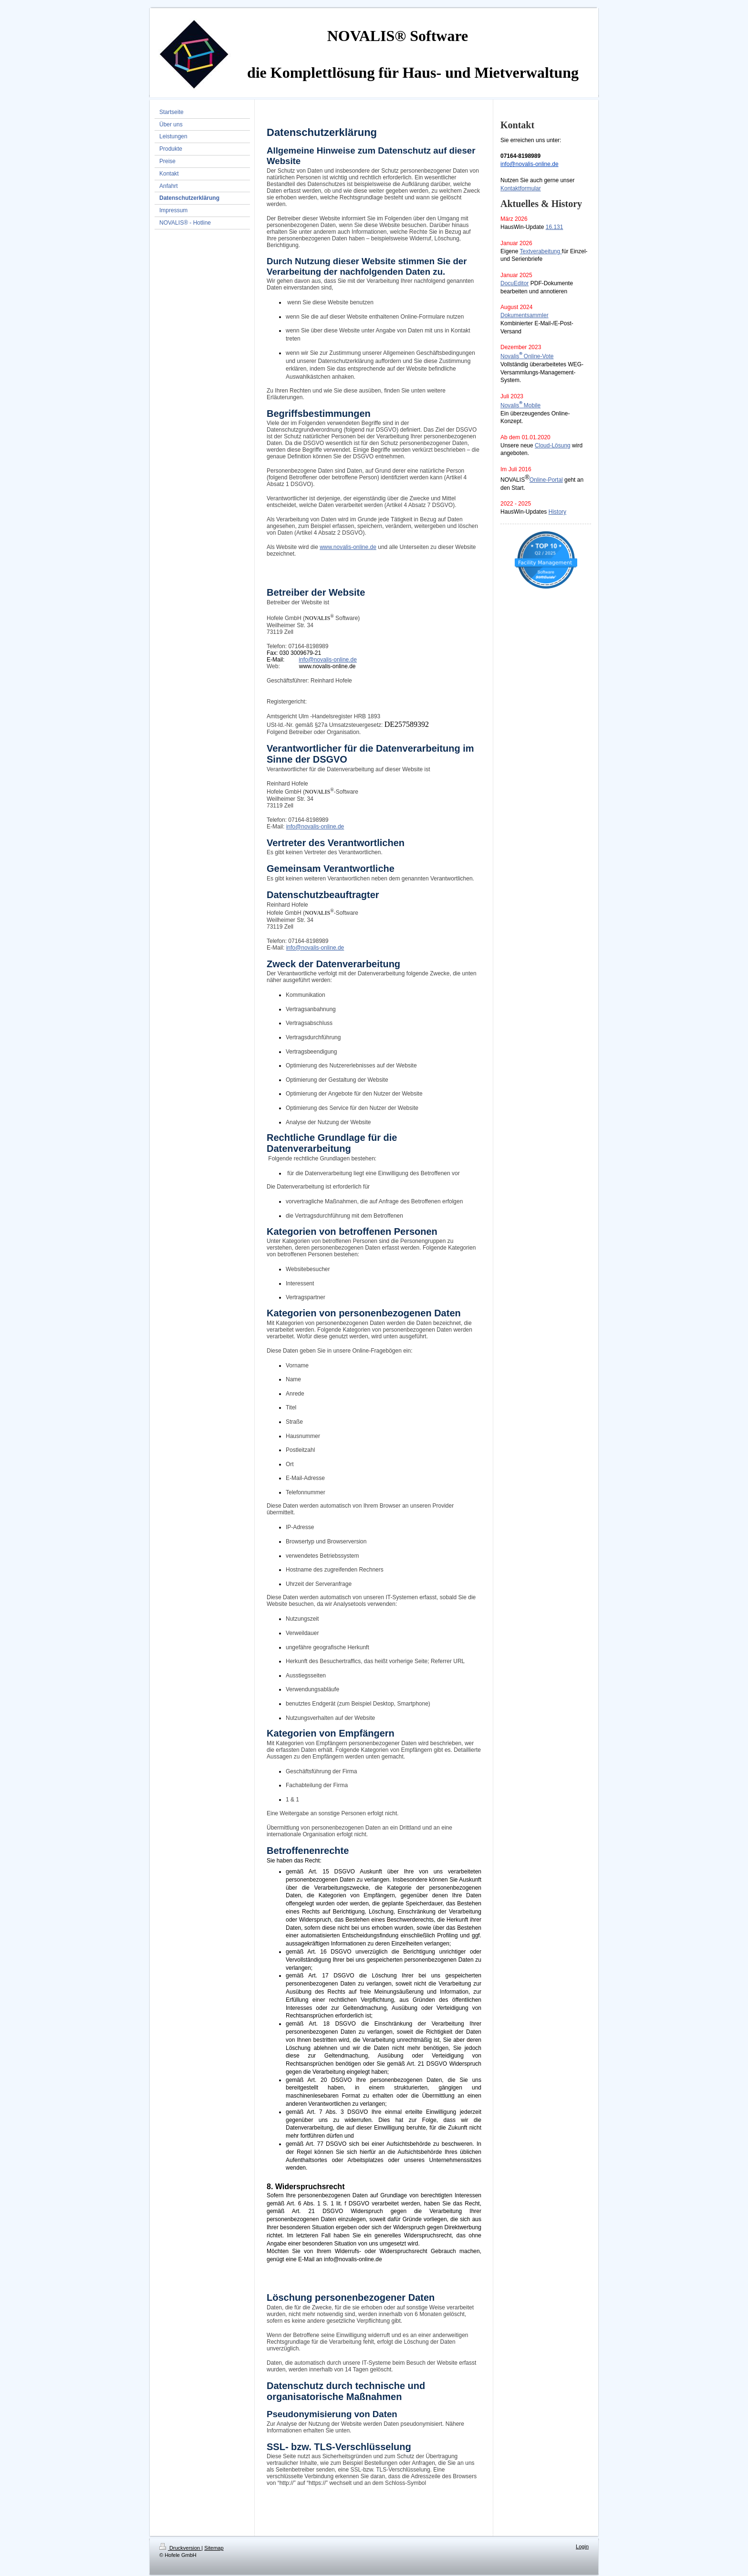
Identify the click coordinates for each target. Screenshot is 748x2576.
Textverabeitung (539, 251)
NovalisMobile (520, 405)
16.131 (554, 227)
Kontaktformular (520, 188)
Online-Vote (539, 356)
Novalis (509, 356)
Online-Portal (546, 479)
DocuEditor (514, 283)
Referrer (441, 1661)
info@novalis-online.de (529, 164)
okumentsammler (527, 315)
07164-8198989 (308, 646)
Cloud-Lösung (553, 445)
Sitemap (213, 2548)
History (557, 511)
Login (582, 2546)
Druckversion (180, 2548)
